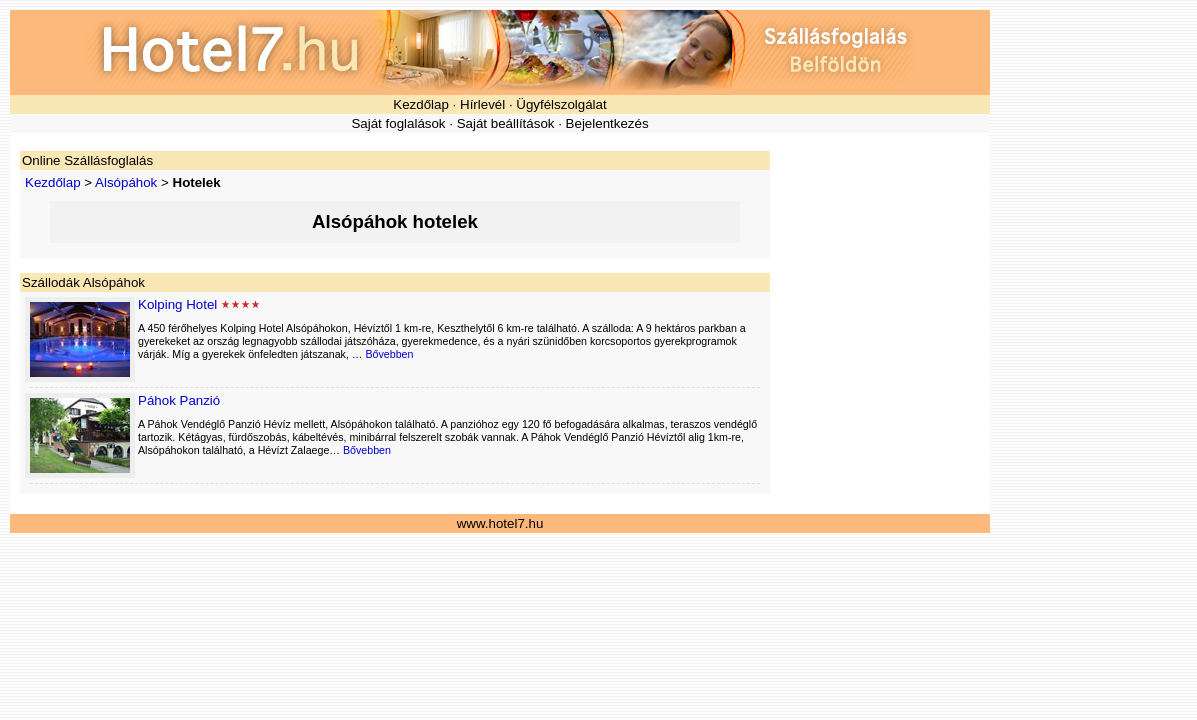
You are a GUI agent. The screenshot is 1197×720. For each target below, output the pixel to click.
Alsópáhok (126, 182)
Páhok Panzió (179, 400)
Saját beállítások (506, 123)
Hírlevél (482, 104)
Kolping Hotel (177, 304)
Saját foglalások (398, 123)
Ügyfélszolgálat (561, 104)
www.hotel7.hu (500, 523)
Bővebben (389, 354)
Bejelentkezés (607, 123)
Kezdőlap (421, 104)
